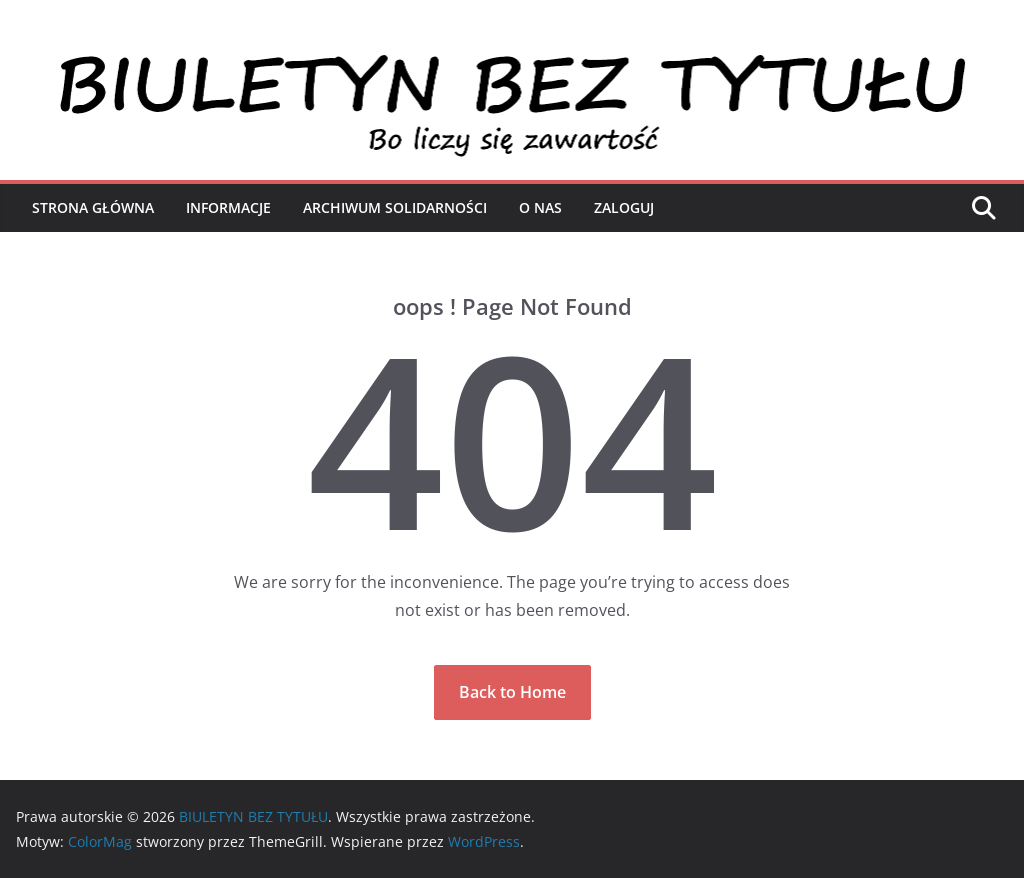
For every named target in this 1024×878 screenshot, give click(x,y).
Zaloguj (624, 207)
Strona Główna (93, 207)
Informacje (228, 207)
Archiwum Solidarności (395, 207)
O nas (540, 207)
